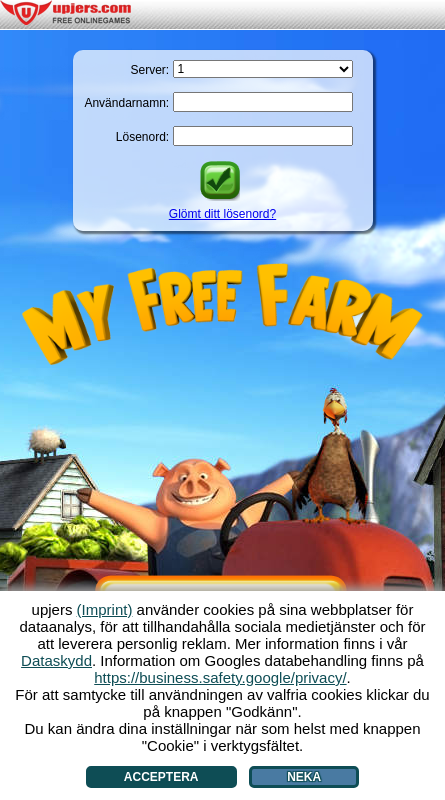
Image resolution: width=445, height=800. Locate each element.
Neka (304, 777)
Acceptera (161, 777)
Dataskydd (56, 660)
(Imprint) (105, 609)
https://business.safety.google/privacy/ (220, 677)
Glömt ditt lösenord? (222, 214)
